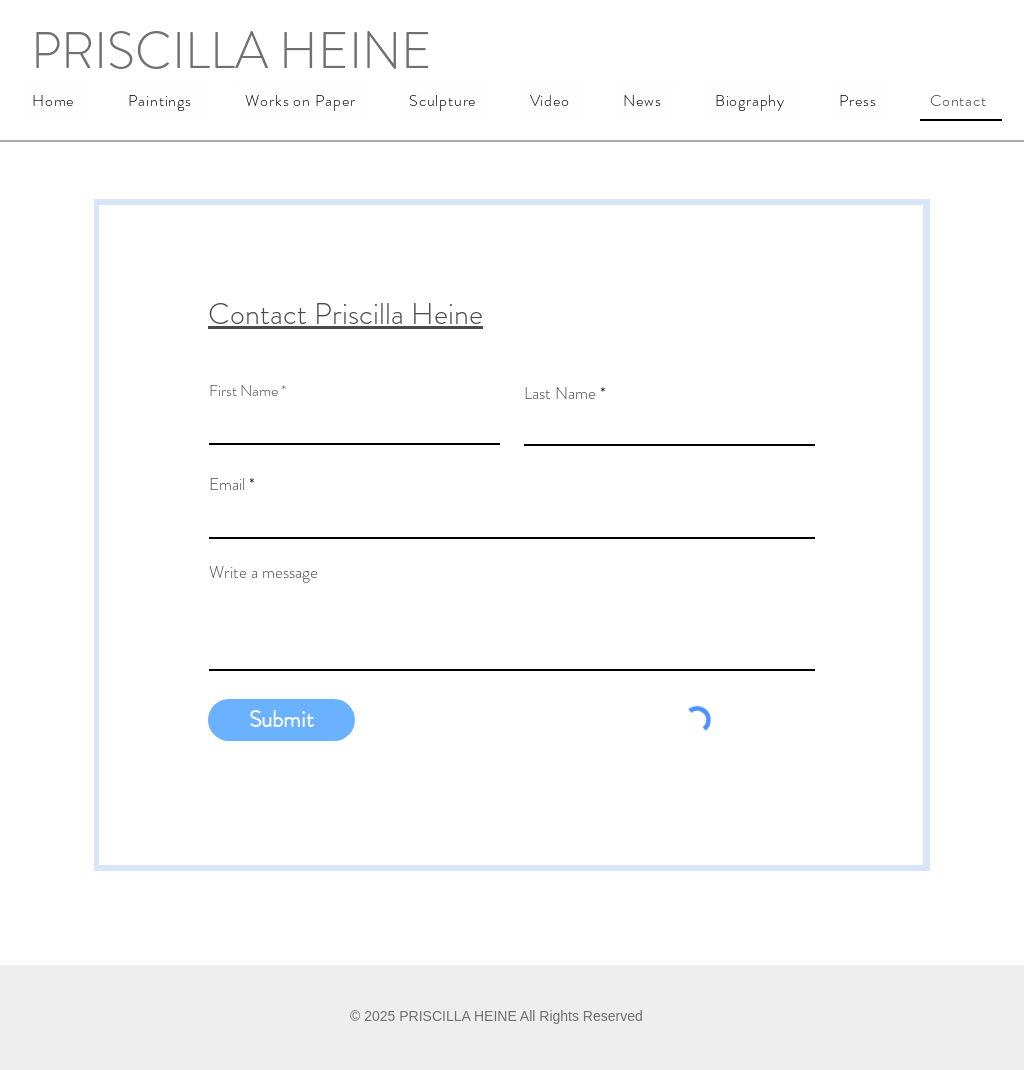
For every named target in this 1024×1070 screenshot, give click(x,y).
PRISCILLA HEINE (231, 50)
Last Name (560, 393)
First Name (243, 391)
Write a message (263, 572)
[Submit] (281, 720)
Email (227, 484)
